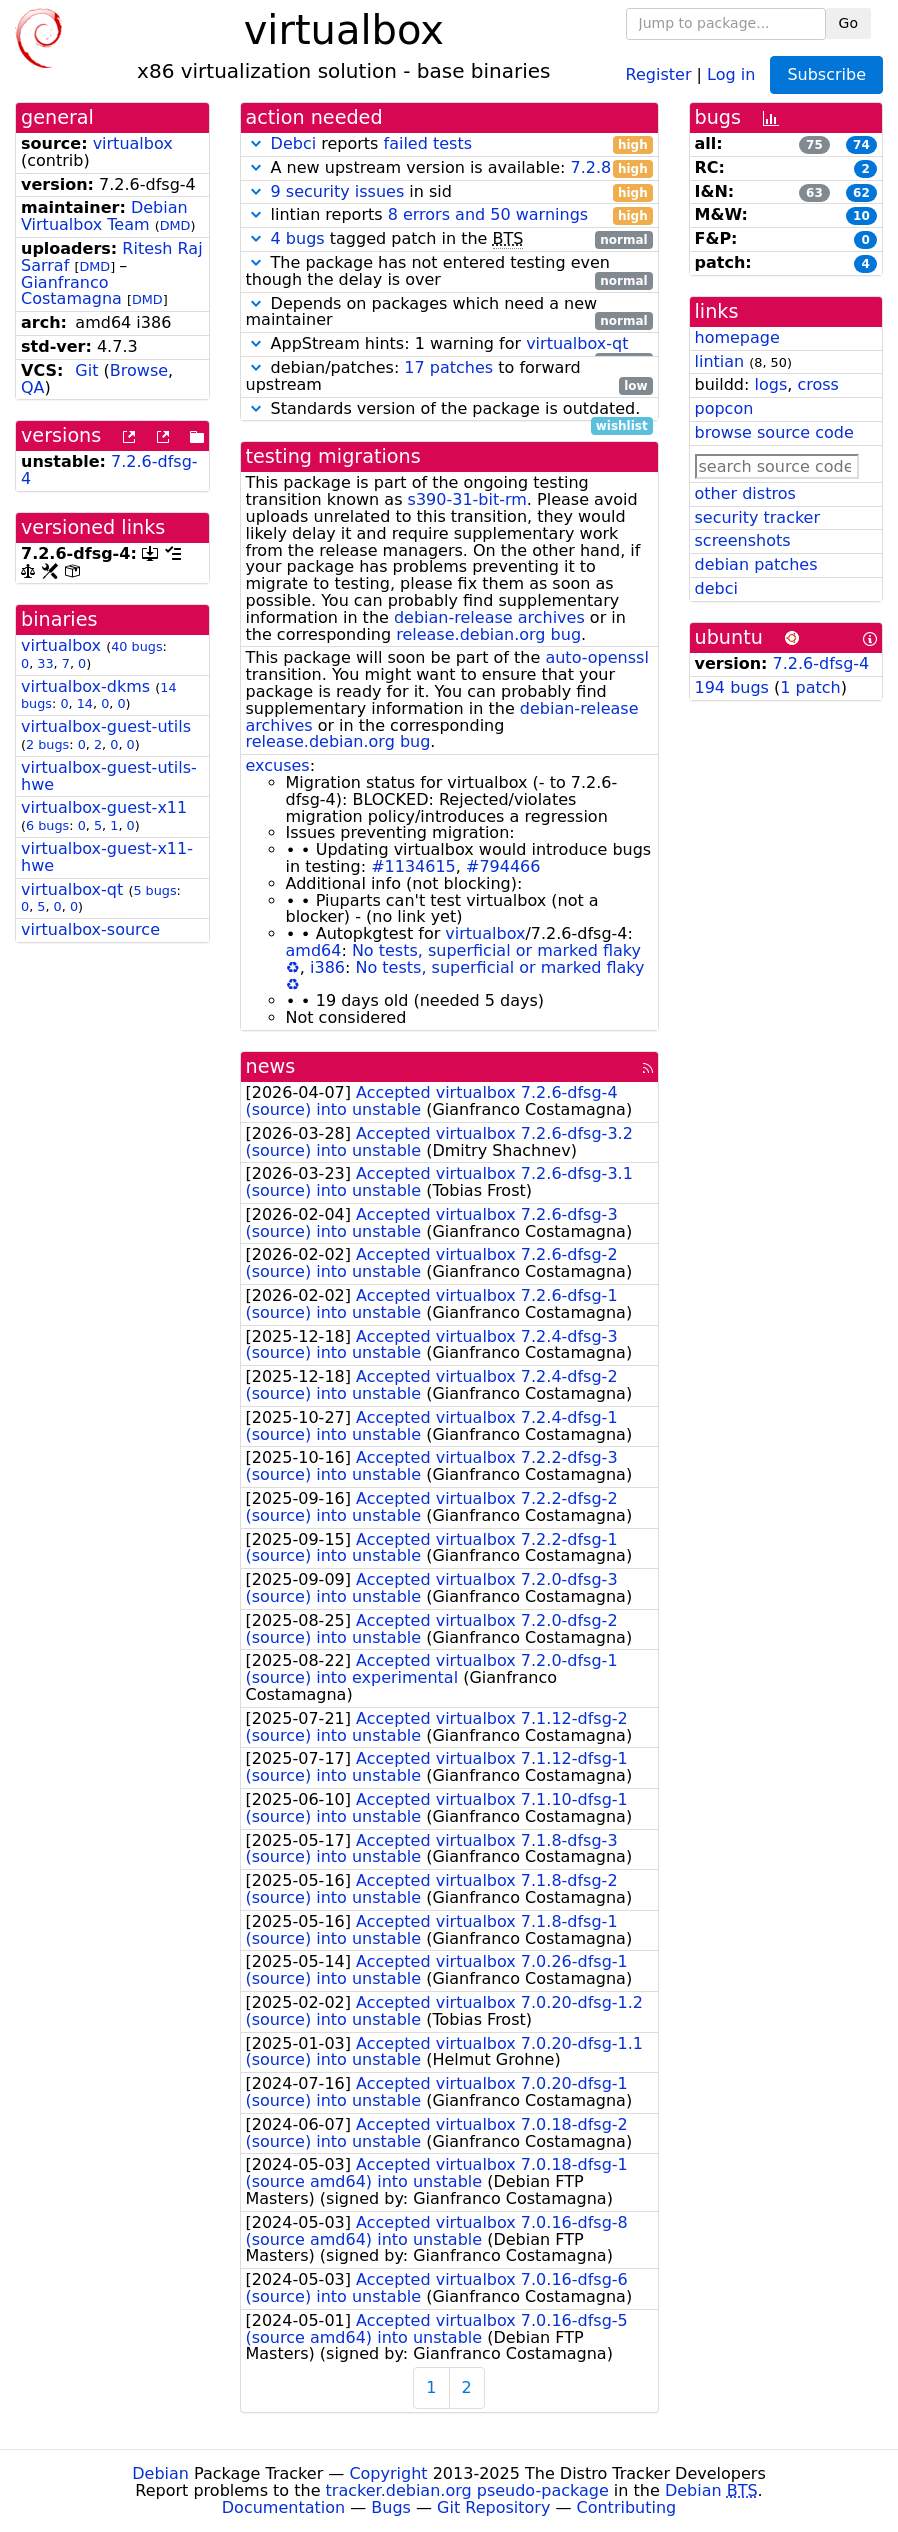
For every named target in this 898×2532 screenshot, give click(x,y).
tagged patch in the (449, 239)
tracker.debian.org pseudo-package (467, 2490)
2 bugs (47, 744)
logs (770, 384)
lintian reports (449, 215)
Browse (139, 370)
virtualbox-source (90, 929)
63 (814, 193)
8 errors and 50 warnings (488, 214)
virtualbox (133, 143)
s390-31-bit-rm (467, 499)
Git (86, 370)
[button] (256, 143)
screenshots (743, 540)
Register (659, 73)
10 (861, 216)
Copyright (388, 2473)
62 (861, 193)
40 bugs (136, 646)
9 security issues (338, 191)
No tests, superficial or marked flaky (496, 950)
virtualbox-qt (72, 889)
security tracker (758, 517)
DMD (175, 225)
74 (861, 145)
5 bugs (154, 890)
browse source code (774, 432)
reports (449, 144)
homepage (737, 337)
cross (817, 384)
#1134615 (413, 866)
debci (716, 588)
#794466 (503, 866)
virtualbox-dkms (85, 686)
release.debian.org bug (488, 634)
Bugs (391, 2507)
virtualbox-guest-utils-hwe (109, 776)
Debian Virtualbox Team (104, 216)
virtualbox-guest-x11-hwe (107, 857)
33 (45, 663)
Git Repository (493, 2507)
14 (85, 703)
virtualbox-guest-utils (106, 726)
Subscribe (826, 74)
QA (33, 387)
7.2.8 (590, 167)
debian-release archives (489, 617)
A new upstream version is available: (449, 168)
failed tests (428, 143)
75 (814, 145)
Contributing (627, 2507)
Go (848, 23)
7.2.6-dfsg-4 (821, 663)
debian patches (756, 564)
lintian (720, 361)
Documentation (283, 2507)
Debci (294, 143)
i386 (327, 967)
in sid (449, 192)
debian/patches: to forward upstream (449, 377)
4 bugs (298, 238)
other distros (745, 493)
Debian (160, 2473)
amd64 (314, 950)
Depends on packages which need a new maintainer (449, 313)
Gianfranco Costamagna (71, 291)
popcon (724, 408)
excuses (278, 765)
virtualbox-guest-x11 (104, 807)
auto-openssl (596, 657)
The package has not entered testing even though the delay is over (449, 272)
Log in (731, 73)
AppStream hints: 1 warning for (449, 344)
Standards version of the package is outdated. (449, 409)
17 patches (448, 367)
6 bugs (47, 825)
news (271, 1066)
